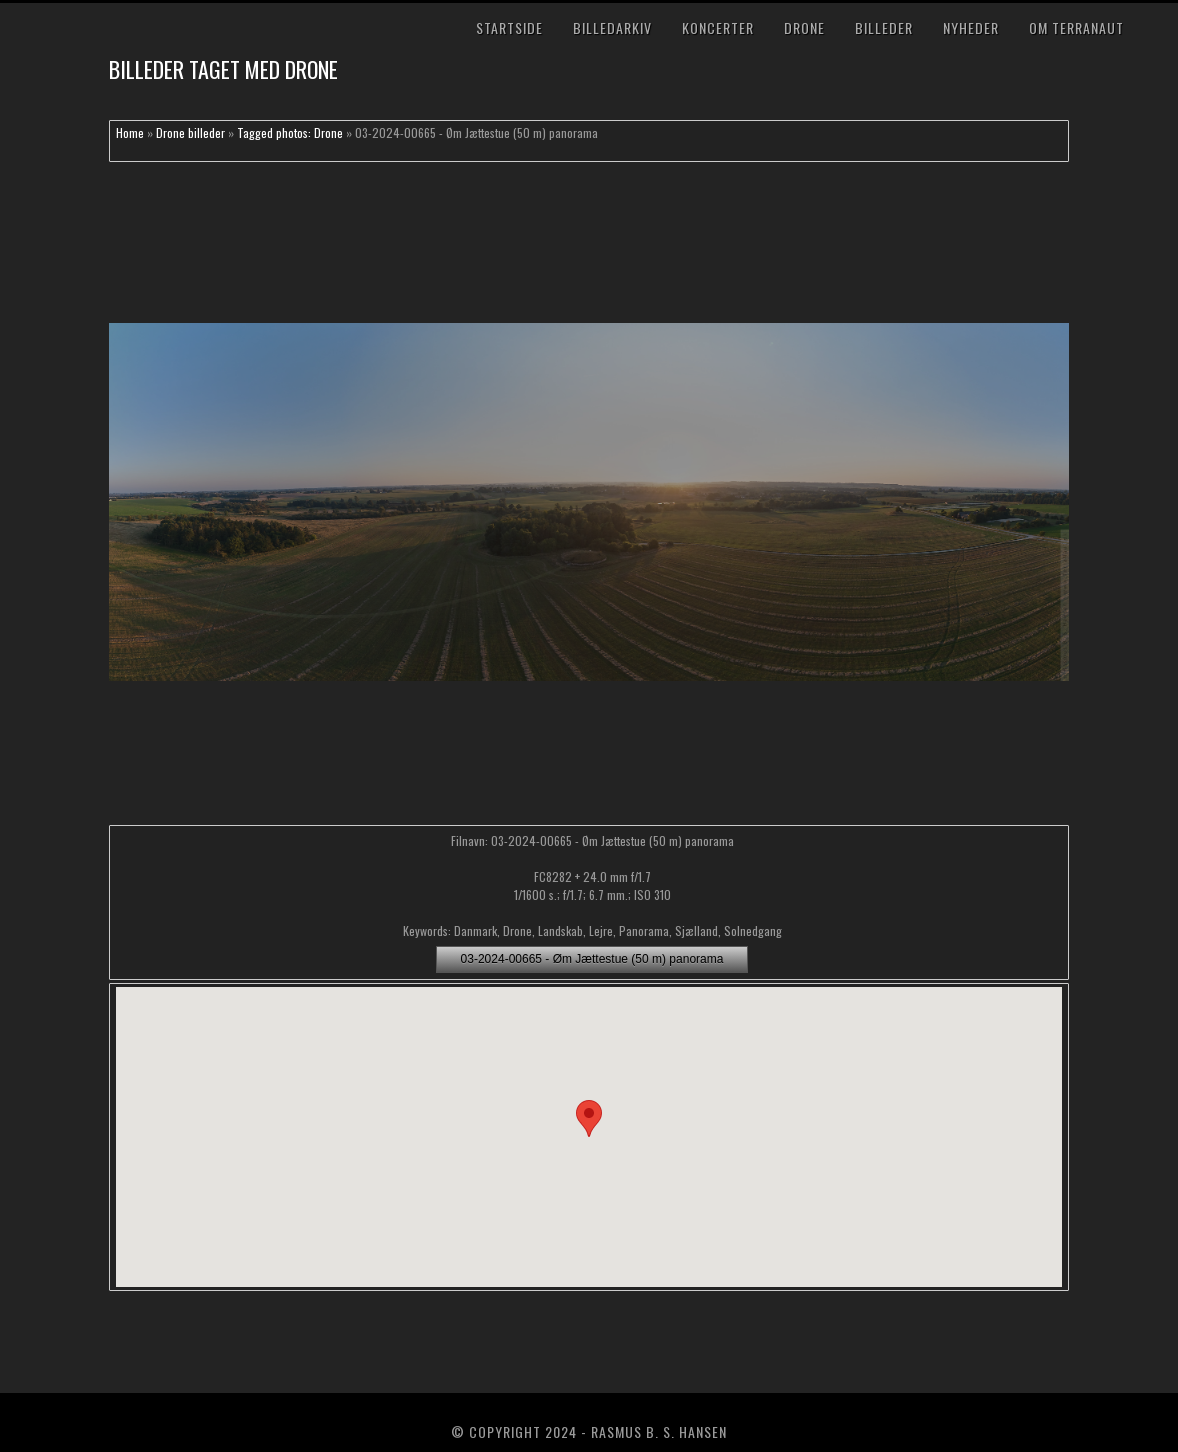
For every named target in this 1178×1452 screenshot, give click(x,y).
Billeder (884, 27)
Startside (509, 27)
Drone (804, 27)
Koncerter (718, 27)
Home (130, 132)
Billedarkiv (612, 27)
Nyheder (971, 27)
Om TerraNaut (1076, 27)
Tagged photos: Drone (290, 132)
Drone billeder (190, 132)
